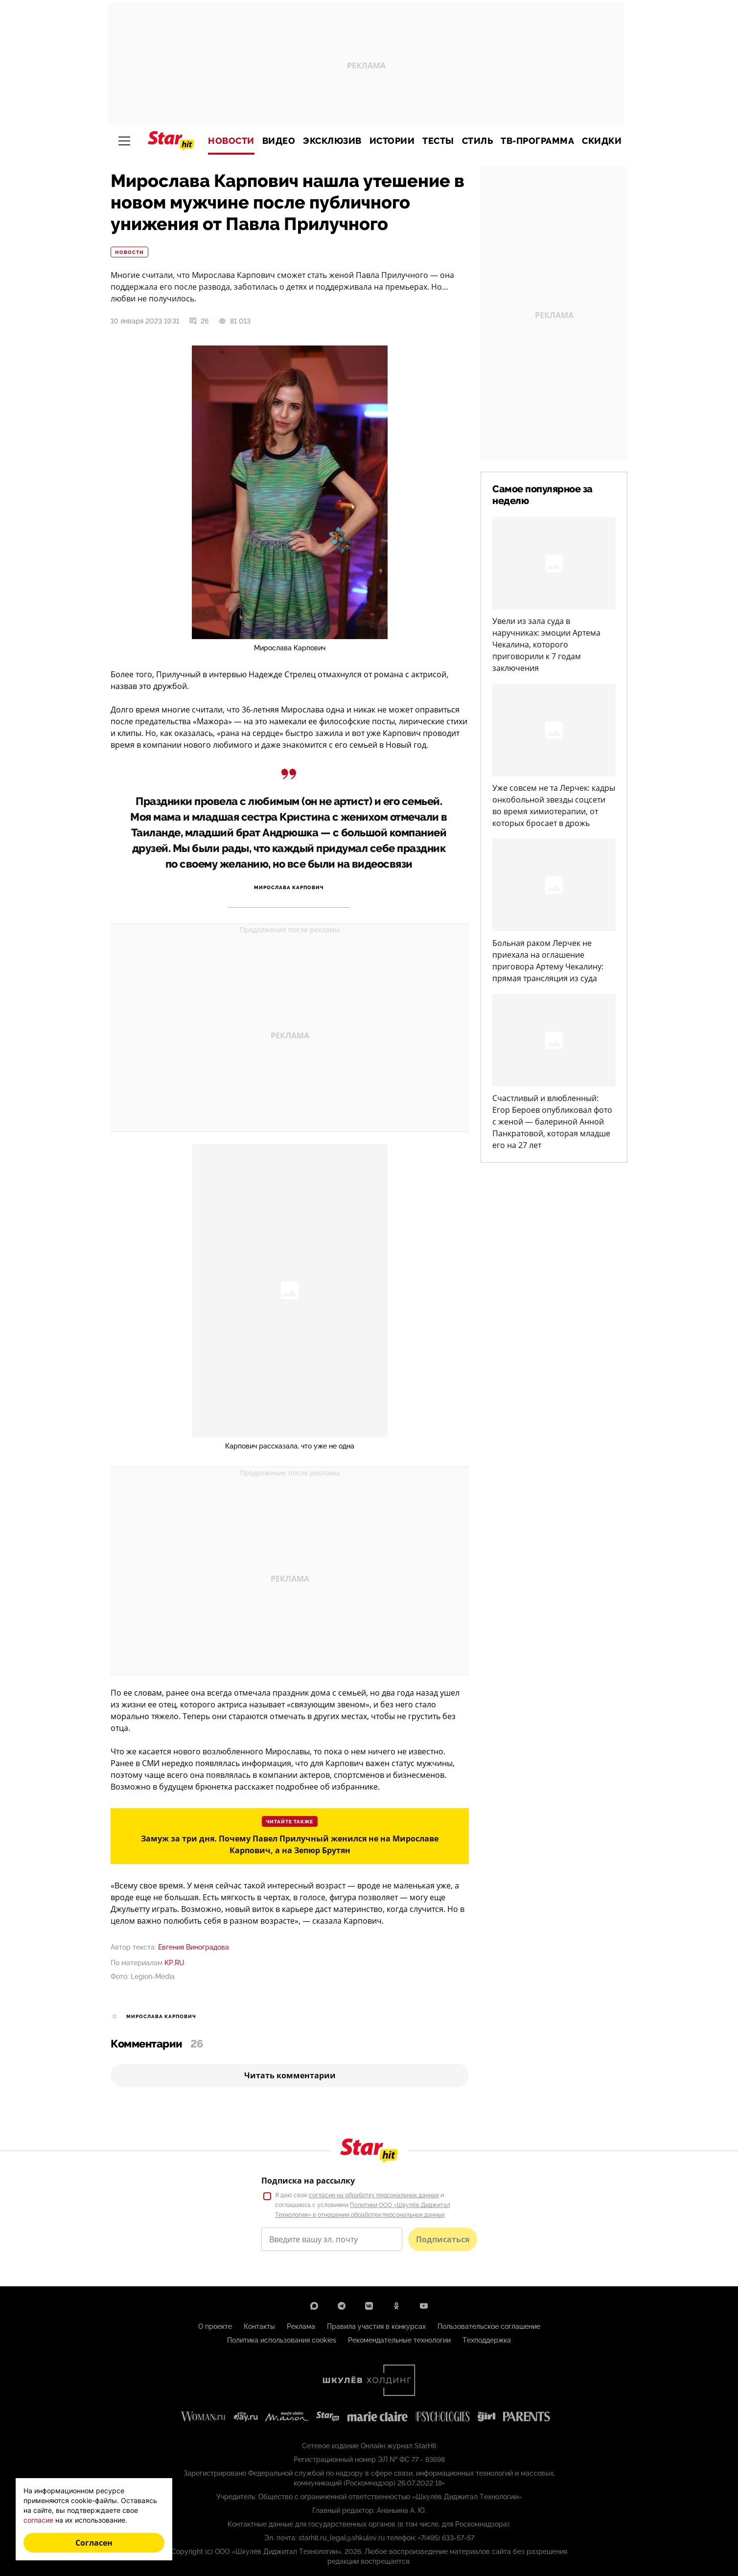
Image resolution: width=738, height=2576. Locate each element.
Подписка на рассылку (308, 2180)
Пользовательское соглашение (489, 2326)
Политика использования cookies (281, 2340)
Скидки (602, 141)
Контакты (259, 2326)
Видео (279, 141)
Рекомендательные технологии (399, 2340)
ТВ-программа (537, 141)
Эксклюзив (332, 141)
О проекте (215, 2326)
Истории (392, 141)
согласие (38, 2520)
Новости (231, 141)
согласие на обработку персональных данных (374, 2195)
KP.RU (174, 1963)
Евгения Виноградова (193, 1947)
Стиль (477, 141)
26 (198, 321)
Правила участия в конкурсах (376, 2326)
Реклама (301, 2326)
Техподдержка (486, 2340)
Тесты (438, 141)
